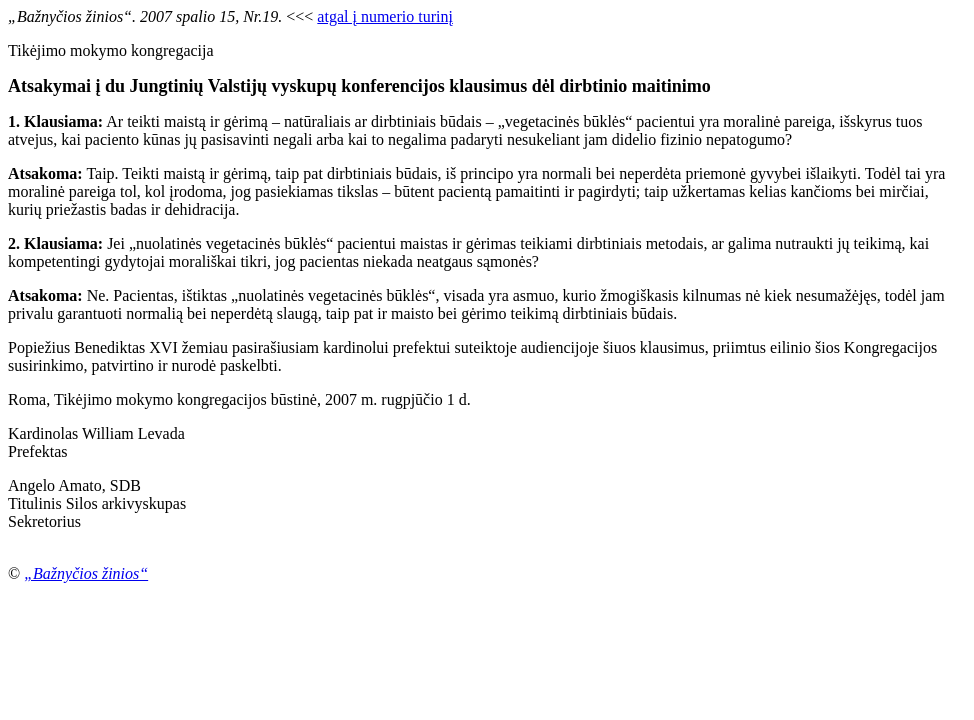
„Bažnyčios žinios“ (86, 573)
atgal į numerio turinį (385, 16)
